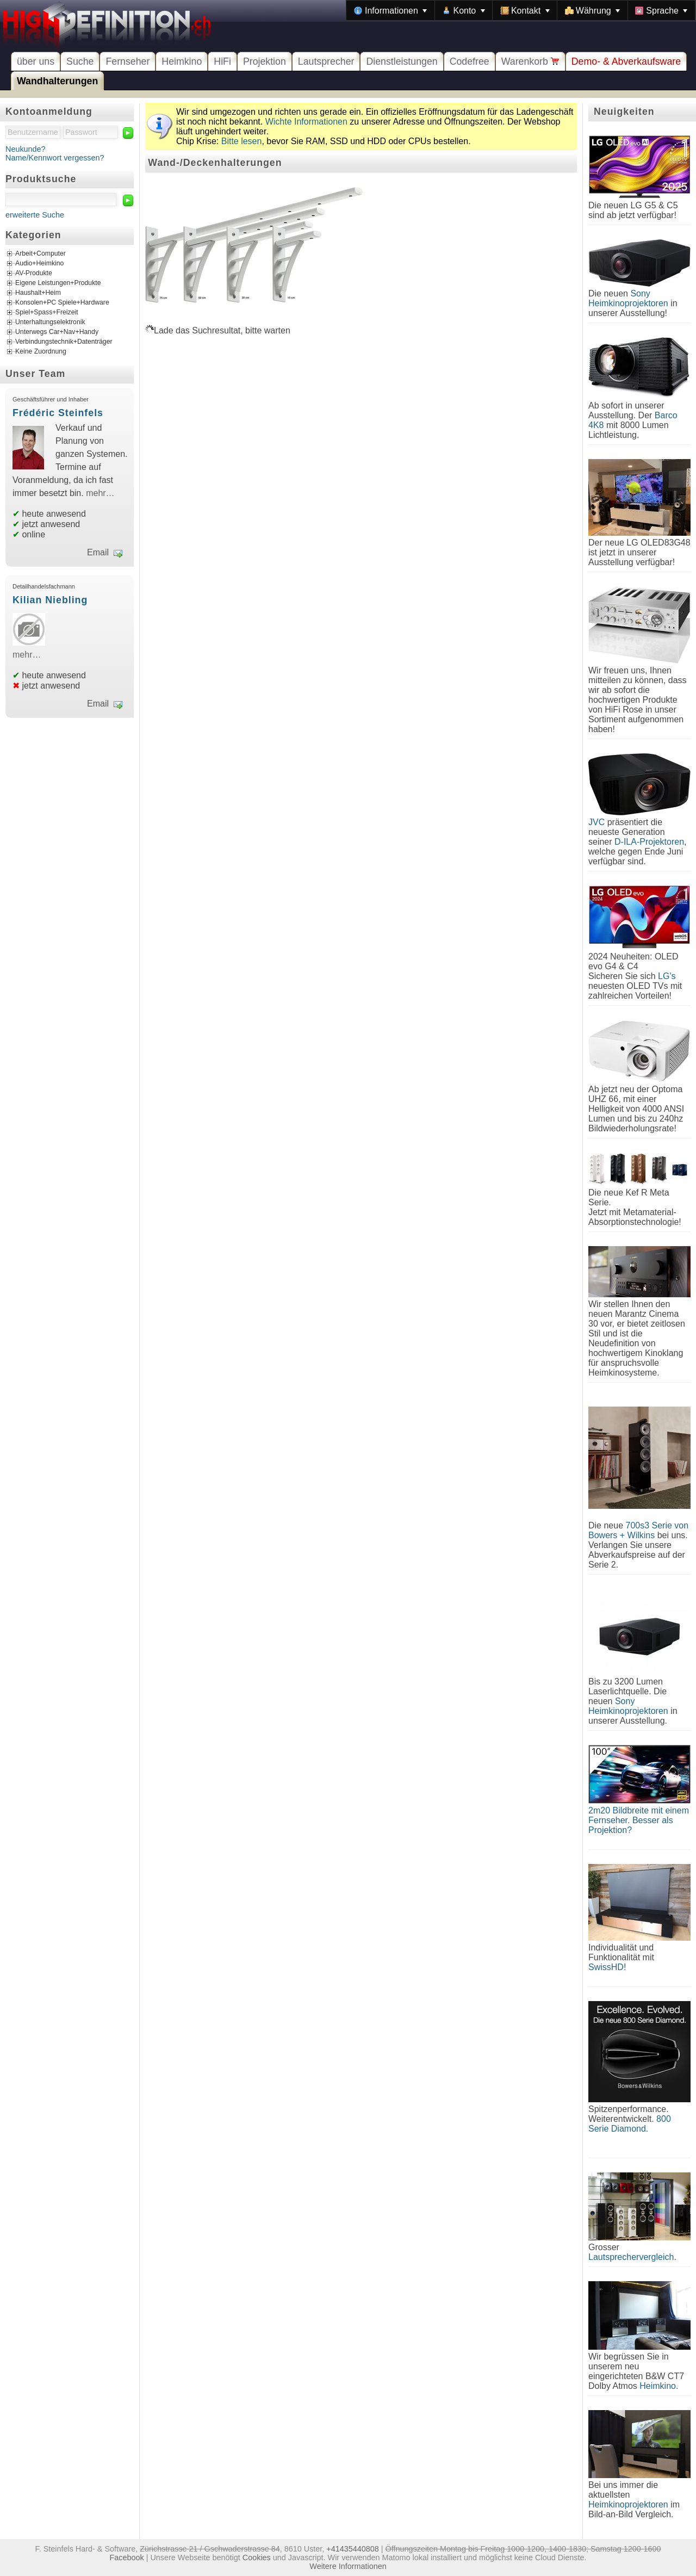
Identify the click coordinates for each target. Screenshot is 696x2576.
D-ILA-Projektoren (649, 841)
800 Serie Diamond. (629, 2123)
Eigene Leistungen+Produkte (58, 283)
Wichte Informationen (306, 121)
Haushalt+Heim (38, 293)
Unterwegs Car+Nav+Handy (56, 332)
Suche (80, 61)
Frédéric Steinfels (58, 412)
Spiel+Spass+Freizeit (46, 313)
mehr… (100, 493)
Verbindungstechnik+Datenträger (64, 342)
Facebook (127, 2557)
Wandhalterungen (57, 81)
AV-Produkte (33, 273)
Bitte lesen (241, 141)
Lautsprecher (326, 61)
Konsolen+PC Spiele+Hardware (62, 303)
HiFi (222, 61)
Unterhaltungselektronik (50, 322)
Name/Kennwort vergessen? (54, 157)
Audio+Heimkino (39, 264)
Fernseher (127, 61)
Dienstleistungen (401, 61)
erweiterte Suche (34, 214)
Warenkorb (530, 61)
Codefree (469, 61)
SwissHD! (607, 1967)
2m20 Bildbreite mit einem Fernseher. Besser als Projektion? (638, 1820)
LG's (666, 976)
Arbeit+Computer (40, 254)
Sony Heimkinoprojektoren (628, 298)
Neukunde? (25, 149)
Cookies (257, 2557)
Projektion (264, 61)
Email (98, 552)
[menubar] (521, 10)
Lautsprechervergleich (631, 2257)
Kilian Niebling (50, 600)
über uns (35, 61)
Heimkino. (658, 2386)
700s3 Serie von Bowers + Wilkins (638, 1530)
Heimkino (181, 61)
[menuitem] (390, 10)
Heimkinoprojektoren (628, 2504)
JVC (596, 822)
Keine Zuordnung (40, 352)
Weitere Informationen (347, 2566)
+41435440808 (352, 2548)
